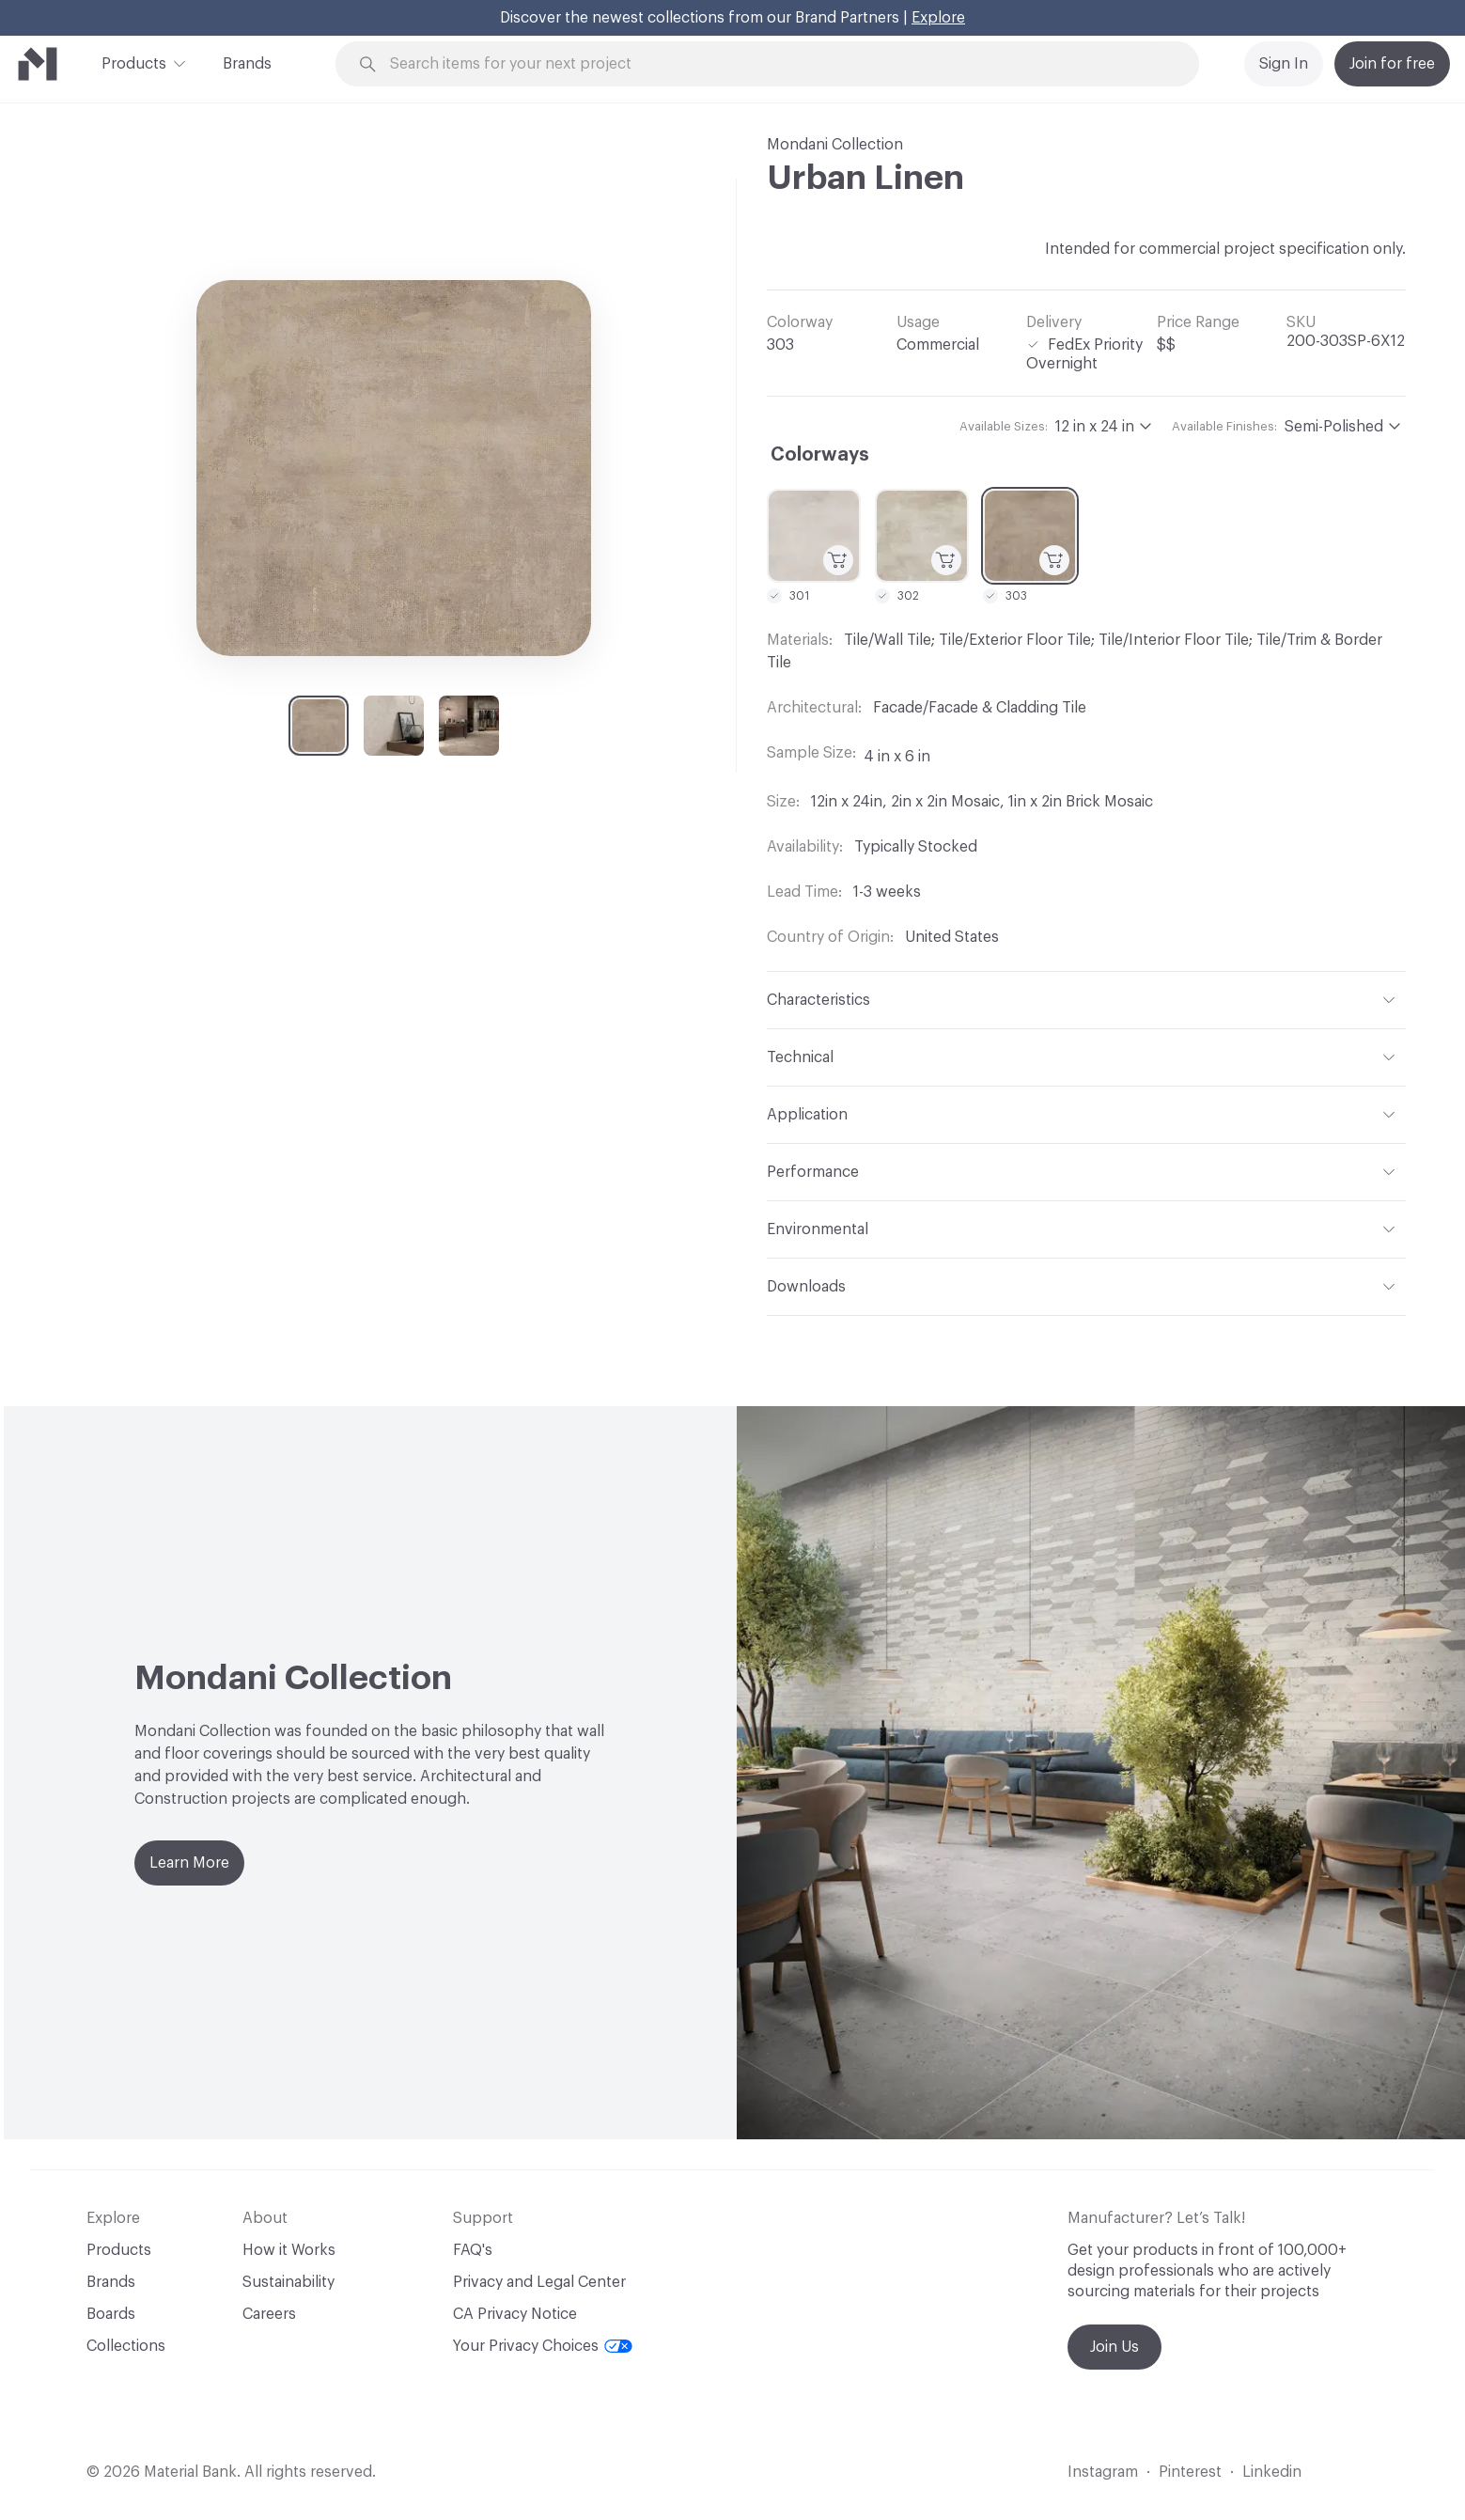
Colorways (820, 455)
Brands (247, 63)
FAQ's (472, 2250)
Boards (110, 2314)
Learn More (189, 1862)
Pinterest (1190, 2472)
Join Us (1114, 2347)
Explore (938, 17)
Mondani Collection (835, 144)
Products (133, 62)
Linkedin (1271, 2472)
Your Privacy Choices (542, 2346)
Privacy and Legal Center (539, 2282)
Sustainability (288, 2282)
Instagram (1103, 2472)
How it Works (288, 2250)
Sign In (1283, 63)
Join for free (1392, 63)
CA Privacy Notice (515, 2314)
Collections (125, 2346)
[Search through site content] (777, 64)
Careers (269, 2314)
